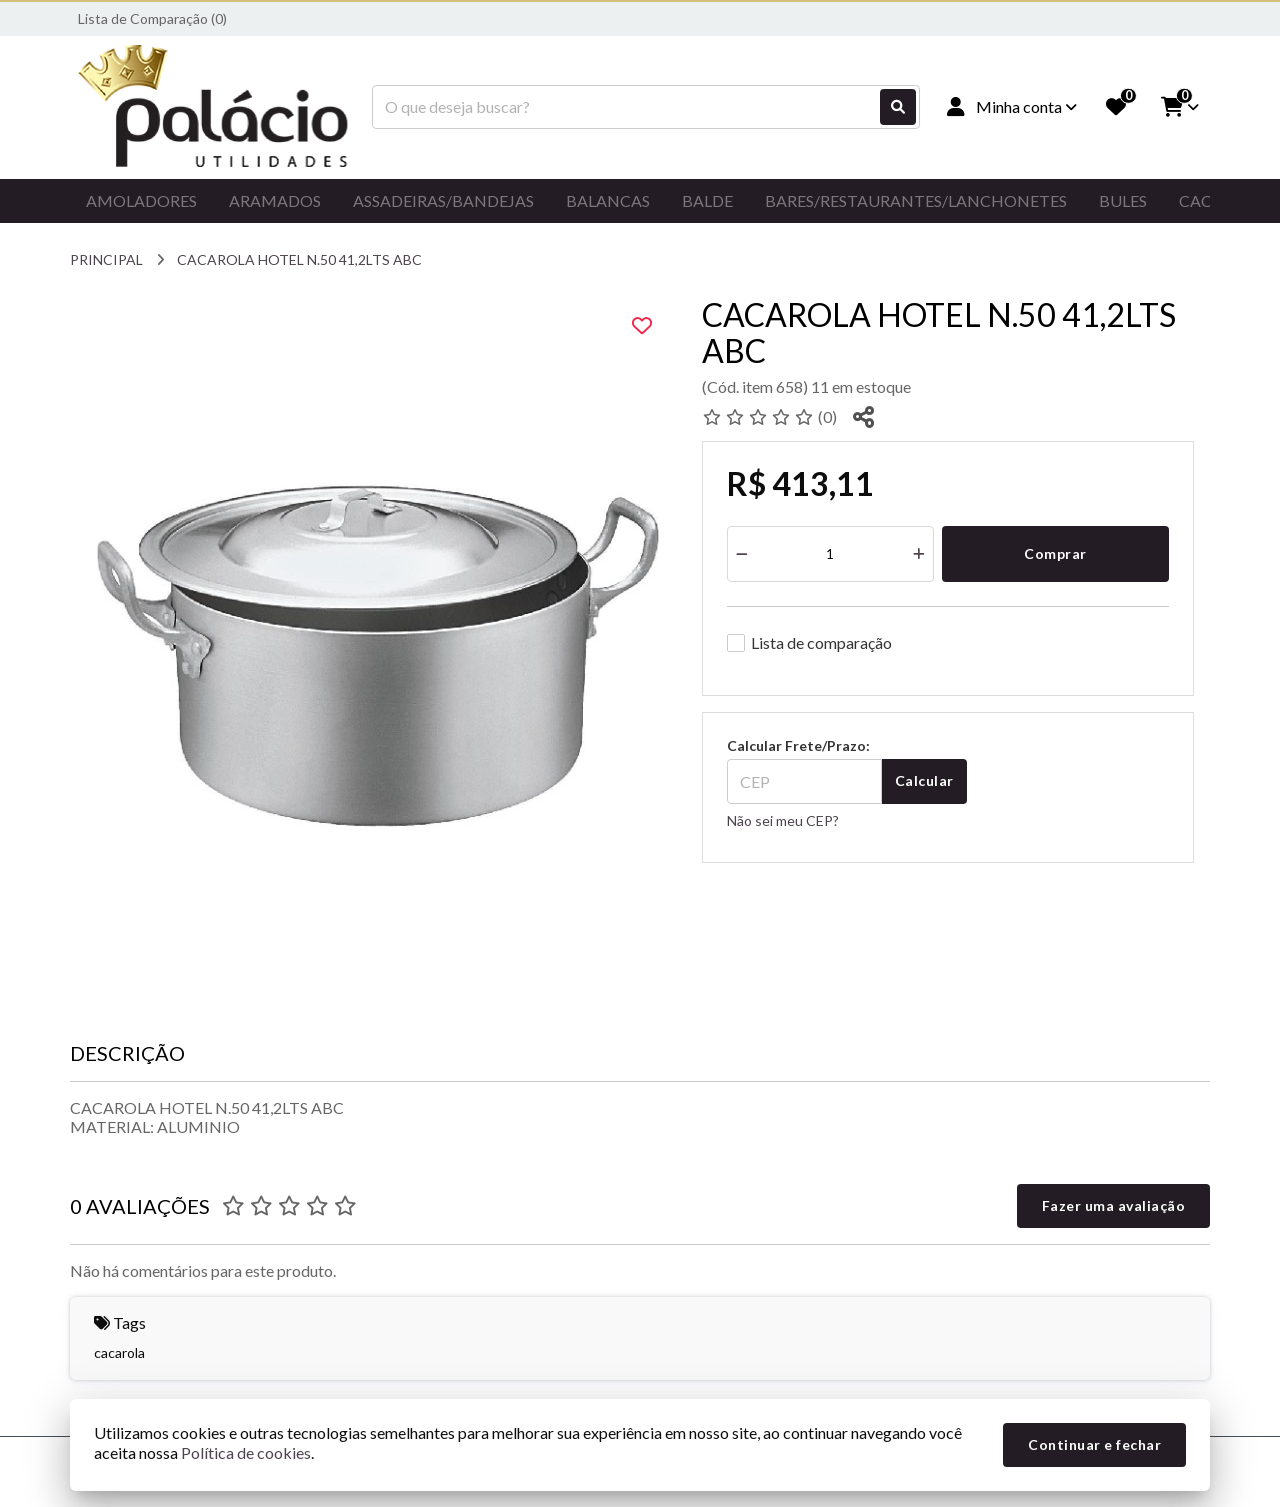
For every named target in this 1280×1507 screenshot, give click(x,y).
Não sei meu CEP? (783, 820)
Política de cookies (246, 1452)
